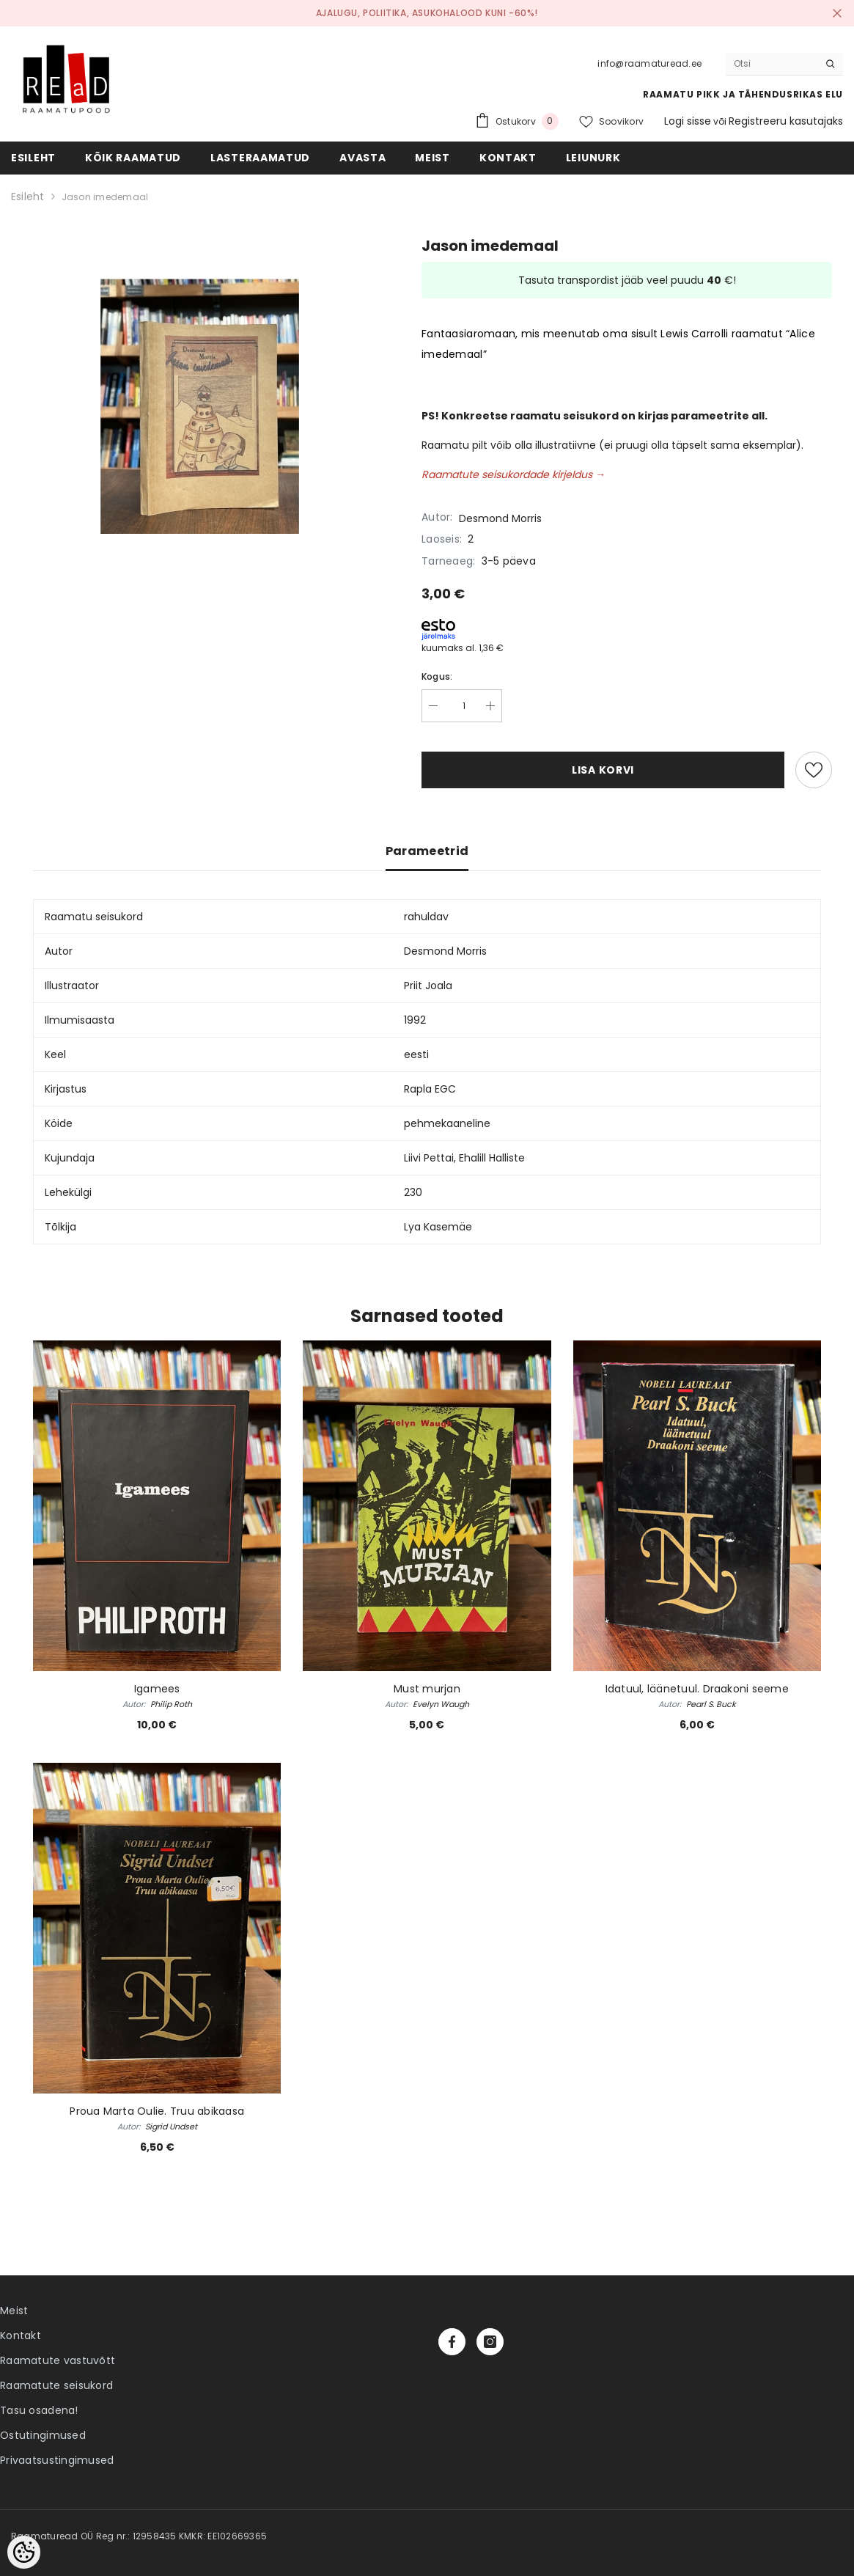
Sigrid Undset (171, 2126)
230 (413, 1192)
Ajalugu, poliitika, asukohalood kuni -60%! (427, 13)
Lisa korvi (603, 770)
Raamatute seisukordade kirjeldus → (513, 474)
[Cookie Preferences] (23, 2552)
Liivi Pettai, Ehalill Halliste (464, 1158)
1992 (415, 1020)
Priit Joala (428, 985)
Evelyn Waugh (441, 1704)
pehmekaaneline (447, 1123)
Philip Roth (171, 1704)
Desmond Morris (500, 518)
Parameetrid (427, 851)
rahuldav (426, 916)
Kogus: (437, 676)
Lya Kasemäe (438, 1226)
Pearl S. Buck (711, 1704)
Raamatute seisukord (56, 2385)
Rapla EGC (430, 1089)
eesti (416, 1054)
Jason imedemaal (105, 197)
